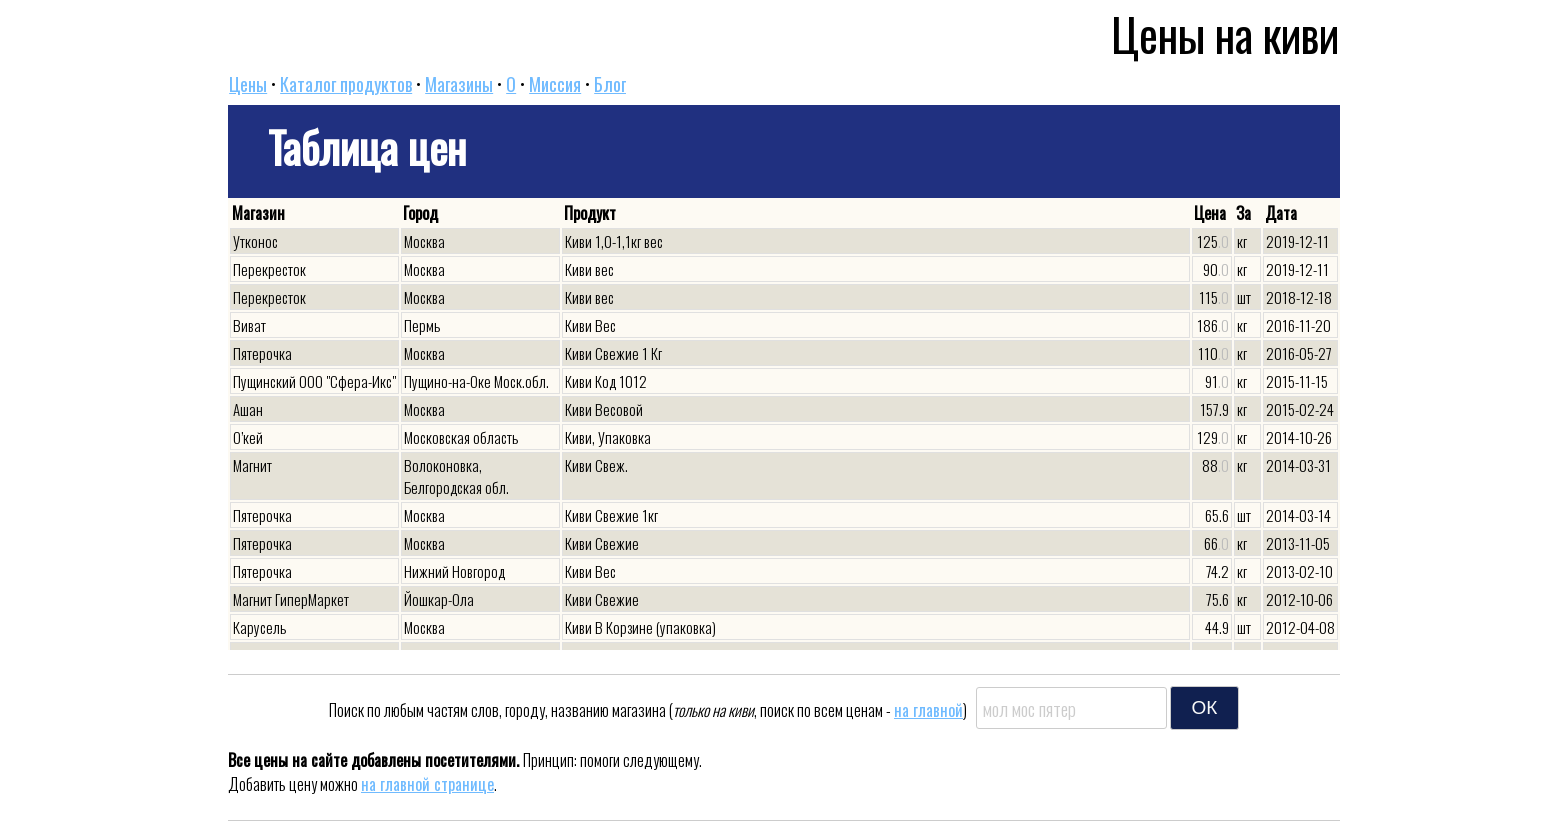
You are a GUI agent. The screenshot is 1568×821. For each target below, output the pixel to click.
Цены (248, 84)
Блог (610, 84)
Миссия (555, 84)
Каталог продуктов (346, 84)
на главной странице (427, 784)
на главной (928, 710)
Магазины (459, 84)
